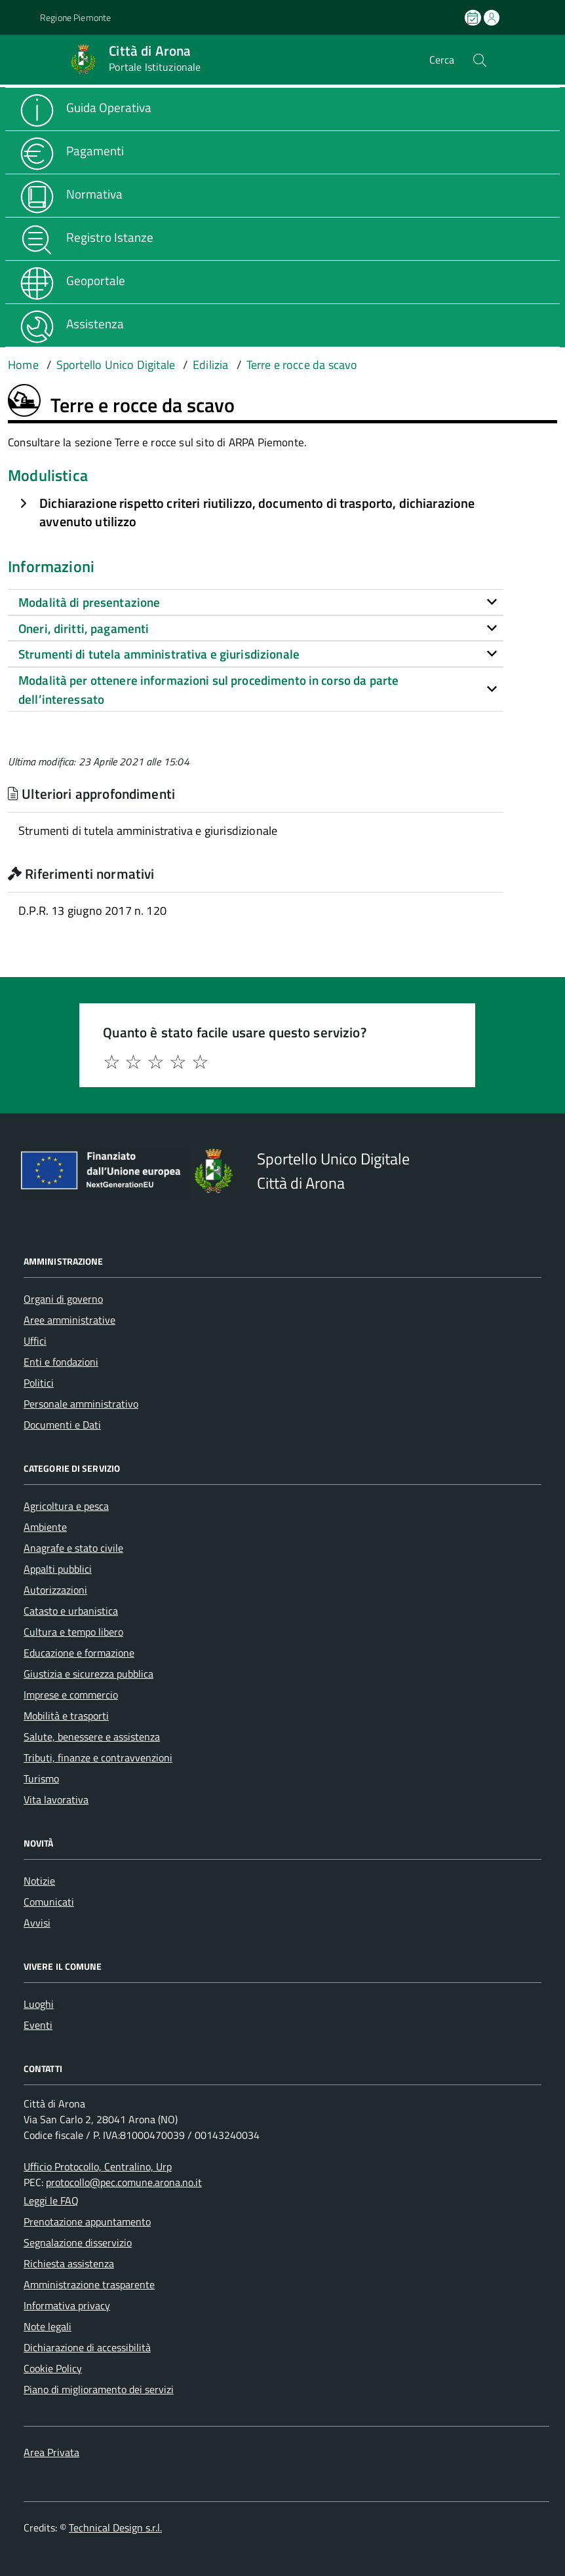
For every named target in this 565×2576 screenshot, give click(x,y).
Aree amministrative (69, 1320)
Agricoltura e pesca (66, 1506)
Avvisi (37, 1923)
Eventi (38, 2025)
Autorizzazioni (55, 1590)
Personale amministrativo (81, 1404)
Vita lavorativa (56, 1799)
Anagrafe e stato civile (73, 1548)
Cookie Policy (53, 2368)
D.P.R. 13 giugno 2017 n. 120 (92, 910)
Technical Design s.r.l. (115, 2527)
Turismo (41, 1778)
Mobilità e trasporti (66, 1715)
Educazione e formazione (79, 1653)
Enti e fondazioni (61, 1362)
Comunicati (49, 1902)
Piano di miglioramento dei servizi (99, 2389)
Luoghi (39, 2004)
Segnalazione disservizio (78, 2242)
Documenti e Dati (62, 1424)
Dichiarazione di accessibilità (87, 2347)
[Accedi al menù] (19, 59)
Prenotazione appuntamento (87, 2221)
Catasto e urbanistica (71, 1611)
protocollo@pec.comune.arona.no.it (124, 2182)
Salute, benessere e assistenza (92, 1736)
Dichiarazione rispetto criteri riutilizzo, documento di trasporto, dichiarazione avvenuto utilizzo (257, 512)
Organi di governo (63, 1299)
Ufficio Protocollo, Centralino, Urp (98, 2166)
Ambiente (45, 1527)
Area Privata (51, 2452)
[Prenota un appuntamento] (474, 17)
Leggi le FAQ (51, 2200)
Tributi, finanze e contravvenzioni (98, 1757)
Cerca (441, 59)
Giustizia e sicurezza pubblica (88, 1674)
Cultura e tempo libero (73, 1632)
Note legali (47, 2326)
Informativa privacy (67, 2305)
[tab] (255, 602)
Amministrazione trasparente (89, 2284)
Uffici (35, 1341)
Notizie (39, 1881)
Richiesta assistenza (69, 2263)
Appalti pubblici (58, 1569)
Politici (39, 1383)
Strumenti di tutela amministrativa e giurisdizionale (147, 830)
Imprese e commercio (71, 1694)
